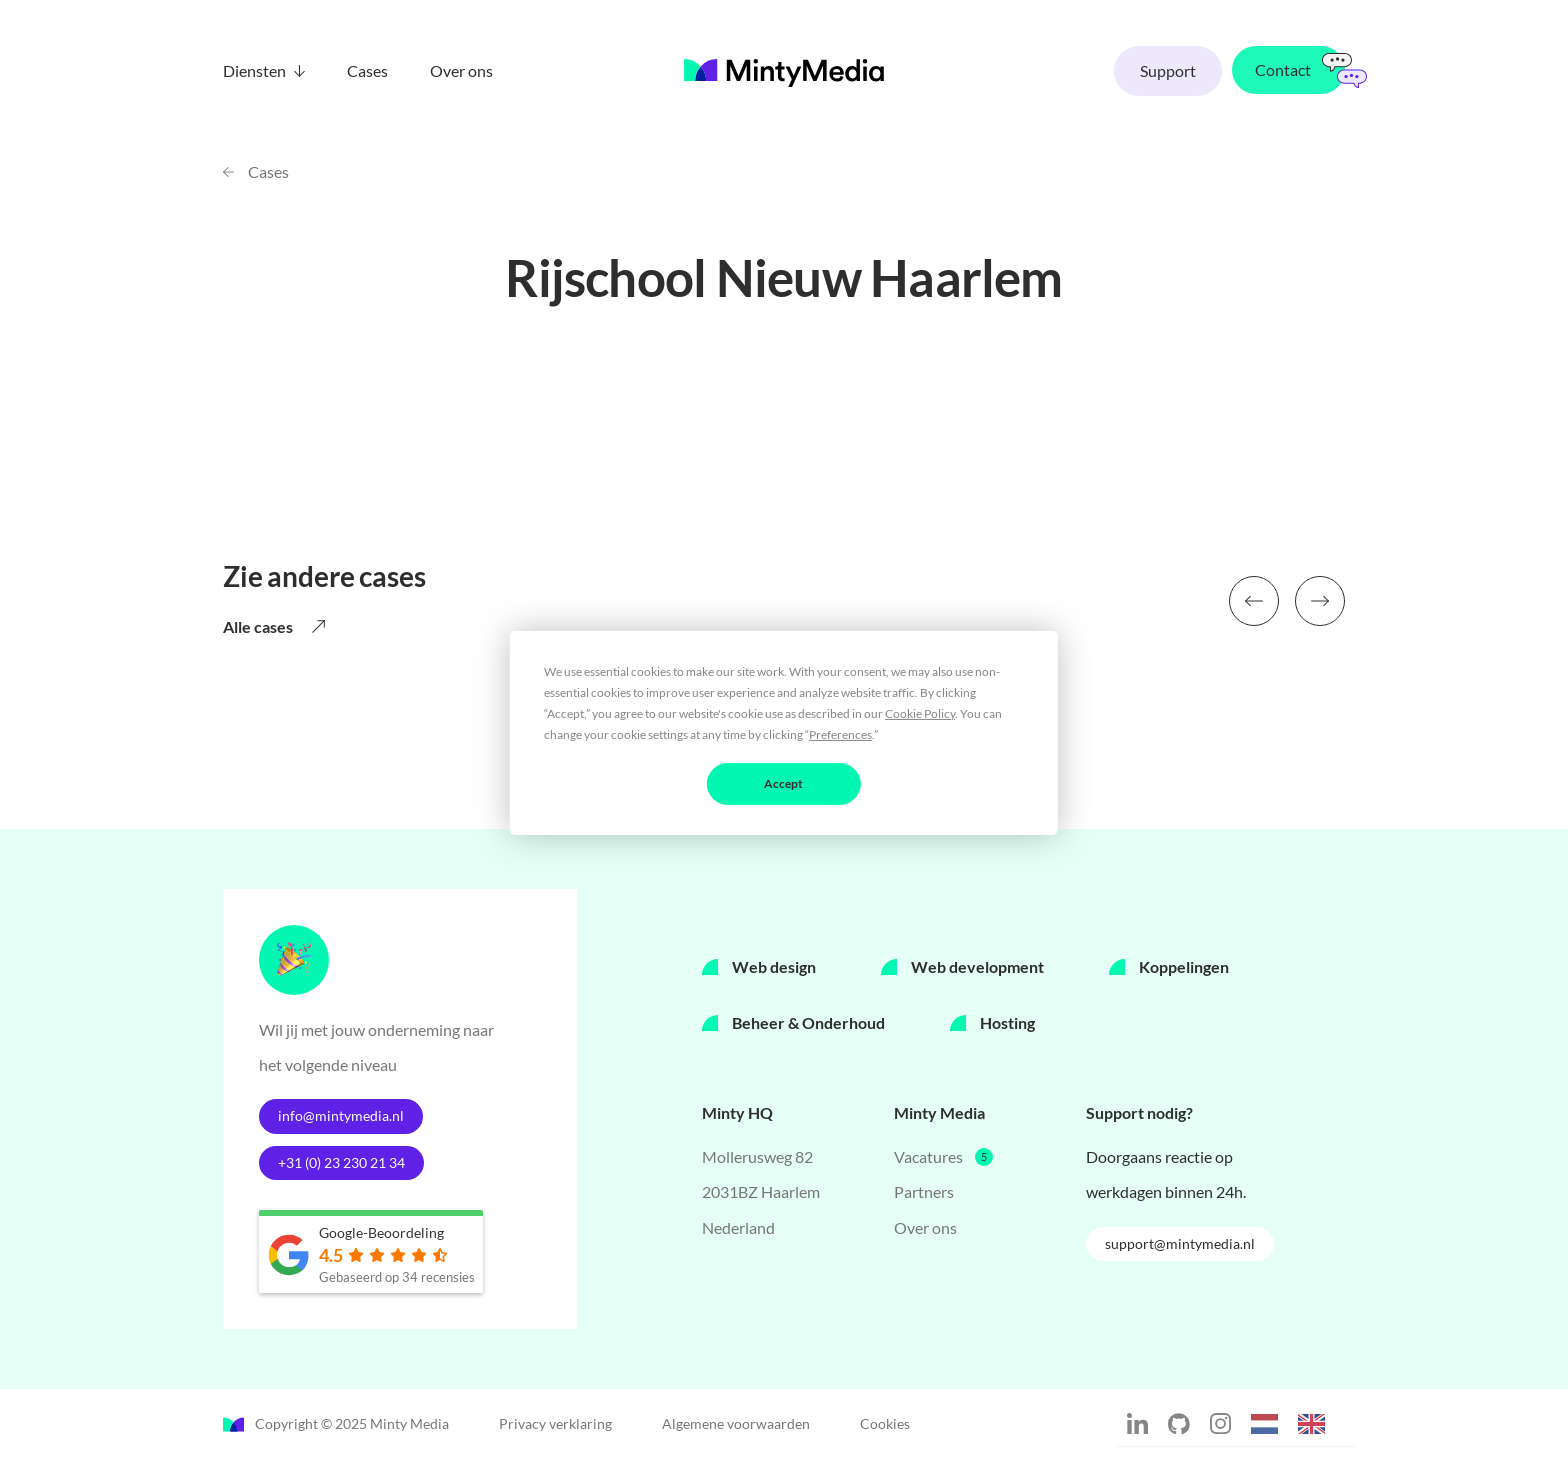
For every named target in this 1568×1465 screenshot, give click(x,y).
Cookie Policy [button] (920, 712)
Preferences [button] (840, 733)
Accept (783, 782)
